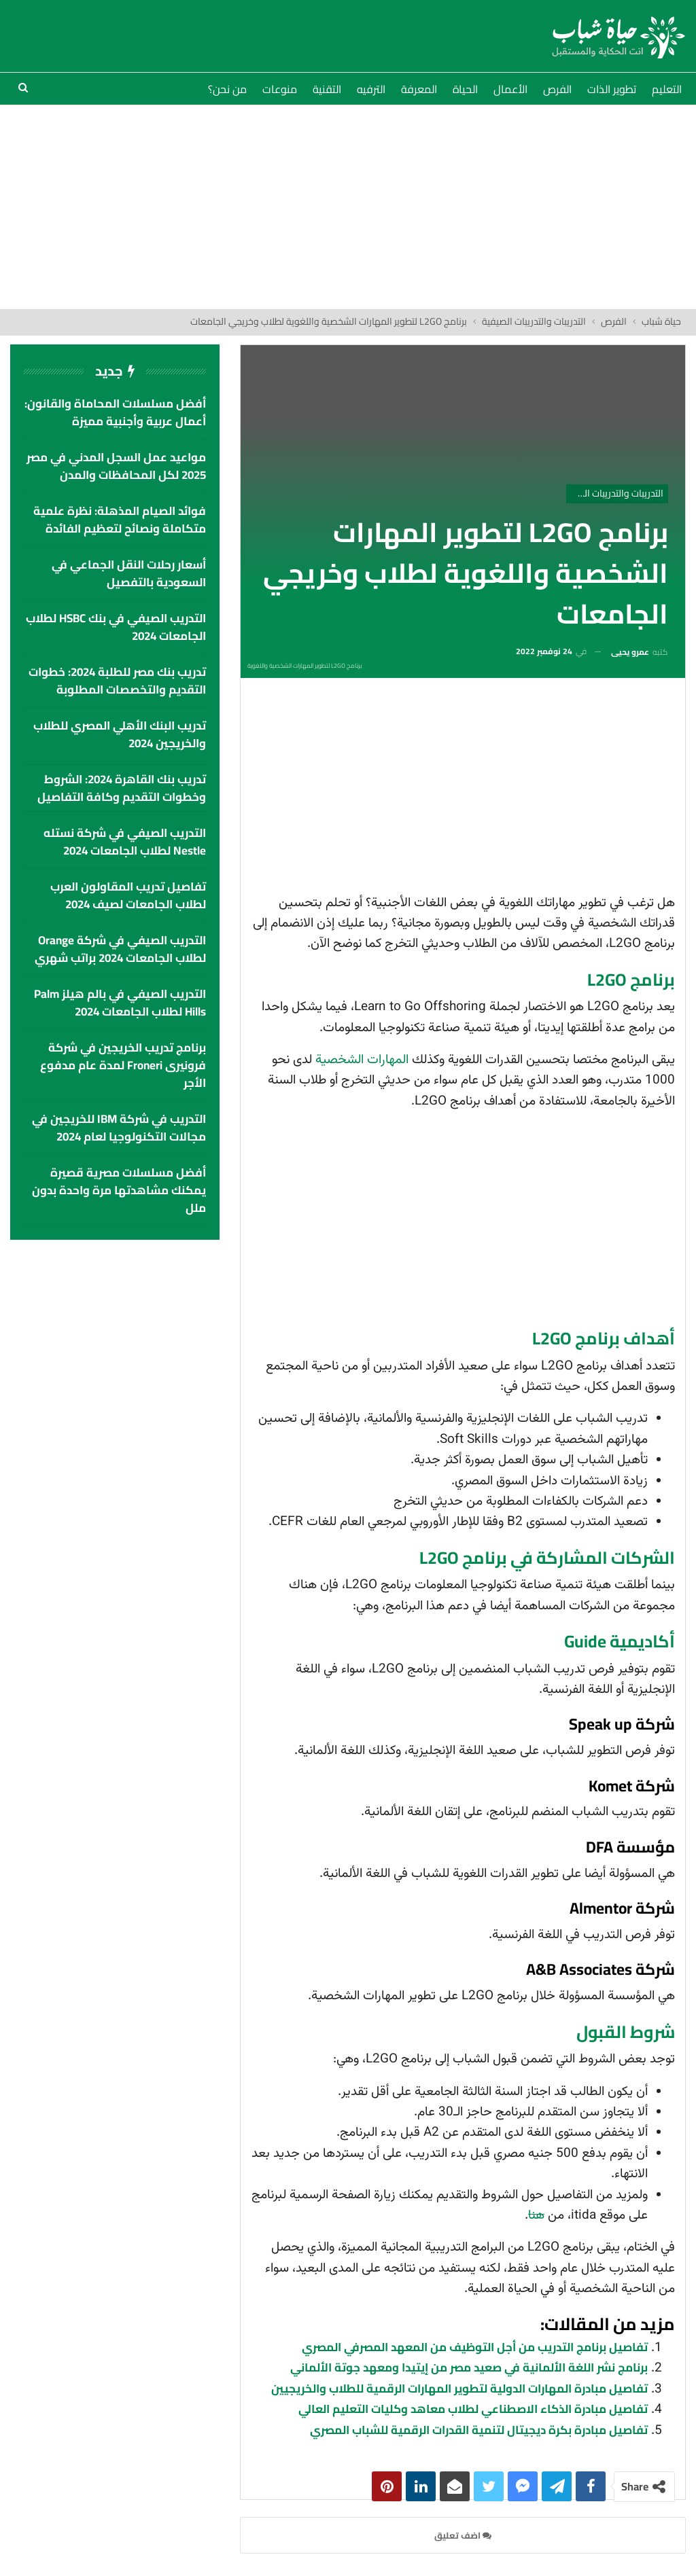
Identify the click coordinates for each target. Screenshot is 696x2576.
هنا (536, 2215)
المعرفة (419, 89)
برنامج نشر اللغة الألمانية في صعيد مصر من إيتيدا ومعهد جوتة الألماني (469, 2367)
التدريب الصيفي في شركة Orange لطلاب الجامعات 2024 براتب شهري (120, 949)
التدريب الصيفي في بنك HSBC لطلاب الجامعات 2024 (116, 627)
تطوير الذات (611, 89)
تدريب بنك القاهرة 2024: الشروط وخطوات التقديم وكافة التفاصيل (121, 788)
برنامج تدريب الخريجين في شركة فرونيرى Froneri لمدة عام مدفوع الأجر (123, 1065)
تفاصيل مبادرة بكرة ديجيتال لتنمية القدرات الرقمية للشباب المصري (479, 2430)
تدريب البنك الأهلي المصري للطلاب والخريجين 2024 (119, 734)
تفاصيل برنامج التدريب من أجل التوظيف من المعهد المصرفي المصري (475, 2347)
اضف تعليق (462, 2535)
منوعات (279, 89)
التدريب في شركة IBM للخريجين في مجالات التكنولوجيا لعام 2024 (119, 1127)
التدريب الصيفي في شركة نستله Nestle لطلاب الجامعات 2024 (125, 841)
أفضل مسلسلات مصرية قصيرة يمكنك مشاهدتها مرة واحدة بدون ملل (119, 1190)
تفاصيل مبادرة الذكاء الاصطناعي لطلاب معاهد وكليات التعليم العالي (473, 2409)
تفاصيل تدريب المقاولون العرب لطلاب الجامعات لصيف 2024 (128, 895)
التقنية (327, 89)
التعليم (667, 89)
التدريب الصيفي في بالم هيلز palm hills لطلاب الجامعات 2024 (120, 1002)
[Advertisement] (348, 207)
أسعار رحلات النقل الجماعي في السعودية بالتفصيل (129, 573)
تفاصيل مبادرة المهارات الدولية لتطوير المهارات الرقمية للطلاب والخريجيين (459, 2388)
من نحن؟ (227, 89)
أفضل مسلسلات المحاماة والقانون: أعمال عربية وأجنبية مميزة (115, 412)
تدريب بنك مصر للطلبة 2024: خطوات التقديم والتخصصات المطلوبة (117, 680)
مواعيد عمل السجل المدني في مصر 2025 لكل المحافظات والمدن (116, 466)
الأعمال (510, 89)
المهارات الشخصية (361, 1060)
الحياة (465, 89)
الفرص (557, 89)
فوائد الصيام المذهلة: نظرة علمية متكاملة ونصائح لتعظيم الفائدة (119, 519)
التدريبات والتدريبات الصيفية (614, 493)
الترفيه (371, 89)
